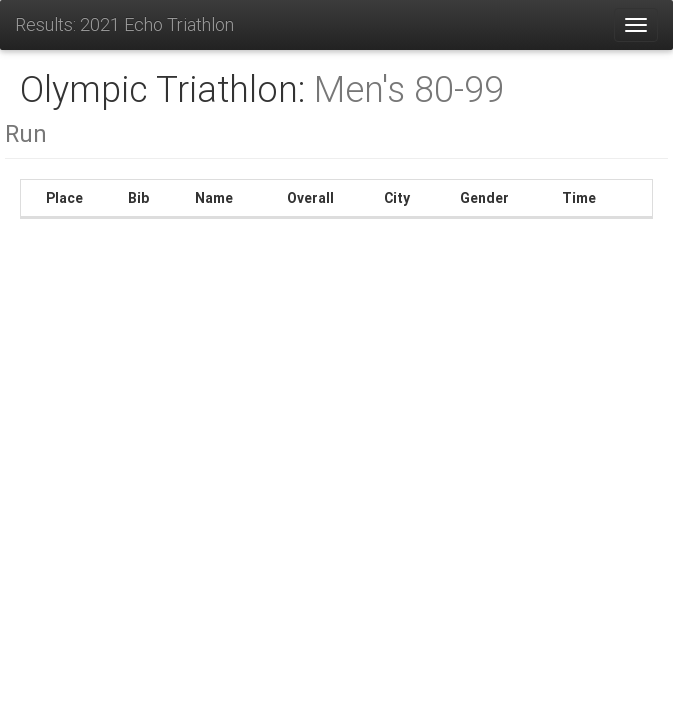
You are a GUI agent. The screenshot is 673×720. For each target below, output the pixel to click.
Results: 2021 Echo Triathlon (124, 24)
